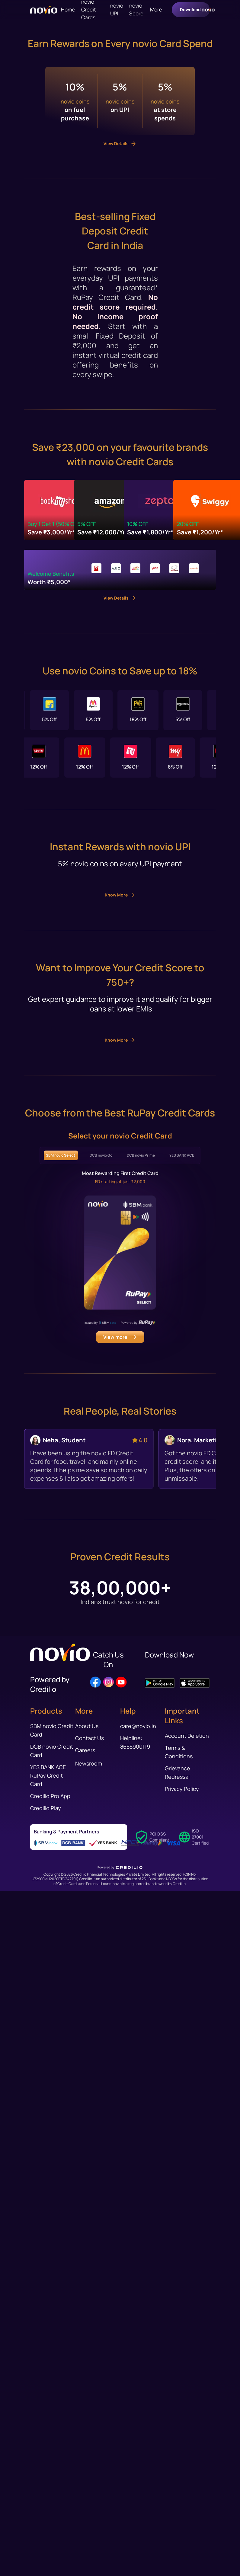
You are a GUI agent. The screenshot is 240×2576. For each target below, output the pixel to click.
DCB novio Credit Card (51, 2468)
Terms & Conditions (179, 2470)
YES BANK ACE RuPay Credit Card (48, 2493)
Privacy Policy (182, 2506)
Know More (120, 1456)
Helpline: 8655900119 (135, 2460)
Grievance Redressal (177, 2490)
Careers (85, 2468)
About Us (86, 2443)
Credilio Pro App (50, 2513)
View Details (120, 583)
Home (68, 9)
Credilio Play (45, 2526)
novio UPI (116, 9)
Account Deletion (187, 2453)
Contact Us (89, 2456)
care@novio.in (138, 2443)
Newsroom (88, 2481)
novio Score (136, 9)
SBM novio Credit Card (51, 2448)
